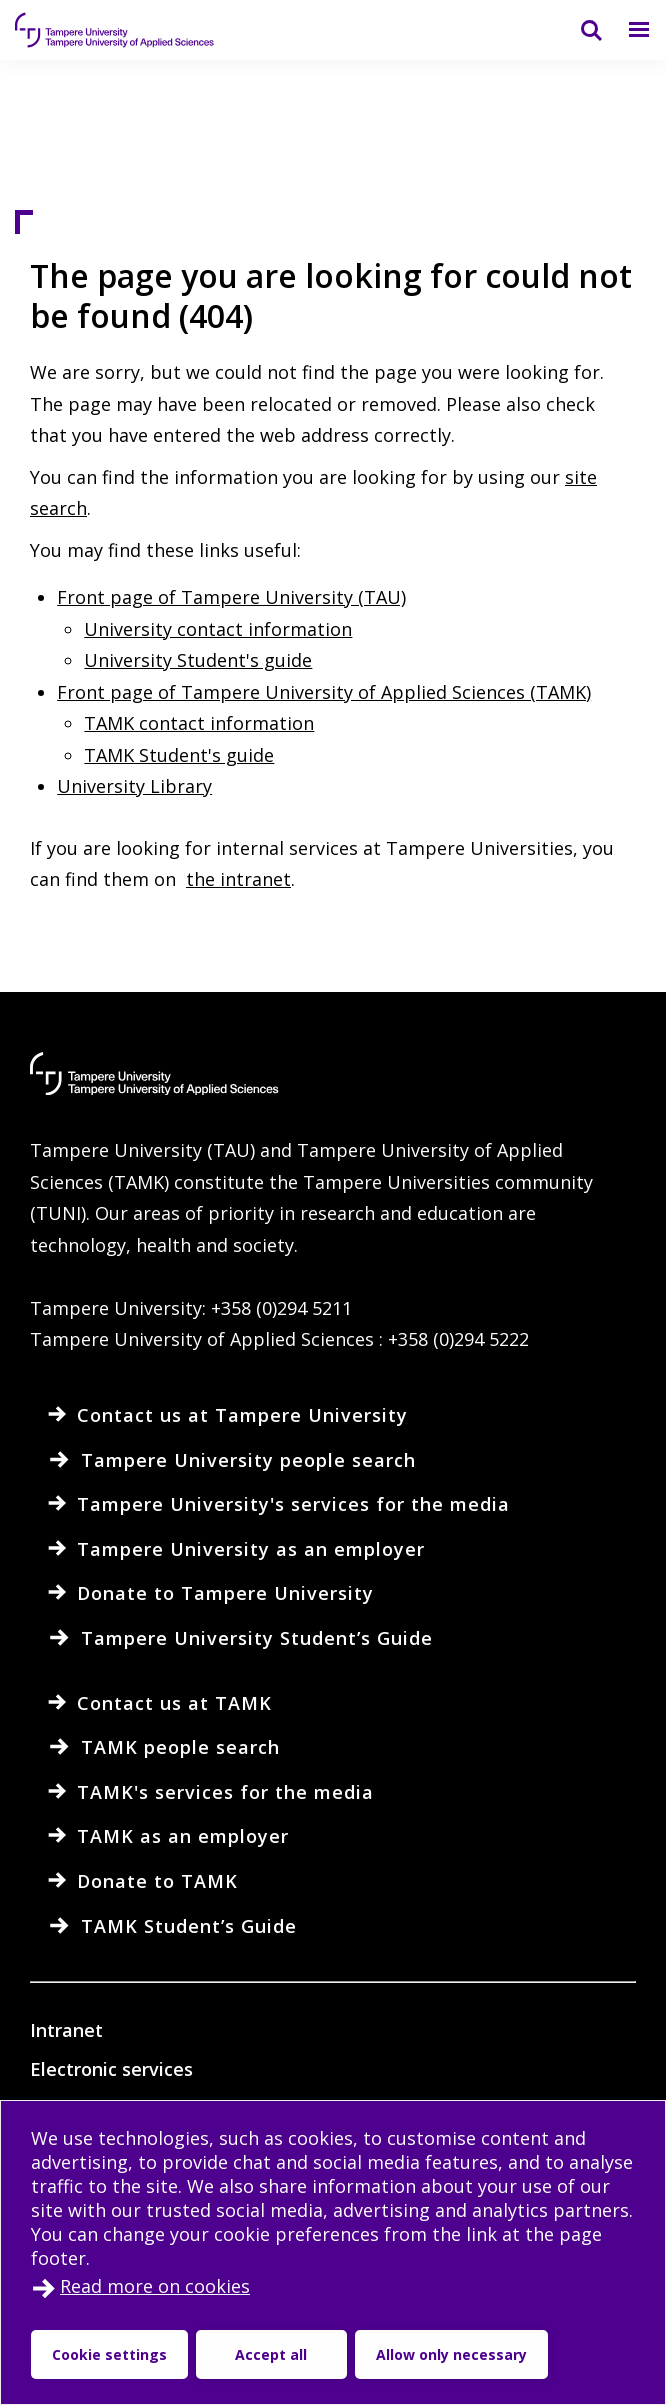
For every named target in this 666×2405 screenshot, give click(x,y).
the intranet (238, 879)
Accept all (271, 2354)
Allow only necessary (451, 2354)
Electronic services (111, 2069)
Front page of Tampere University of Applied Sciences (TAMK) (324, 692)
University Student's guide (198, 660)
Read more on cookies (155, 2286)
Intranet (66, 2030)
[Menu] (627, 30)
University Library (134, 786)
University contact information (218, 629)
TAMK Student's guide (179, 755)
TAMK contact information (199, 723)
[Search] (579, 30)
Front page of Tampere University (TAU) (231, 597)
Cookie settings (109, 2354)
